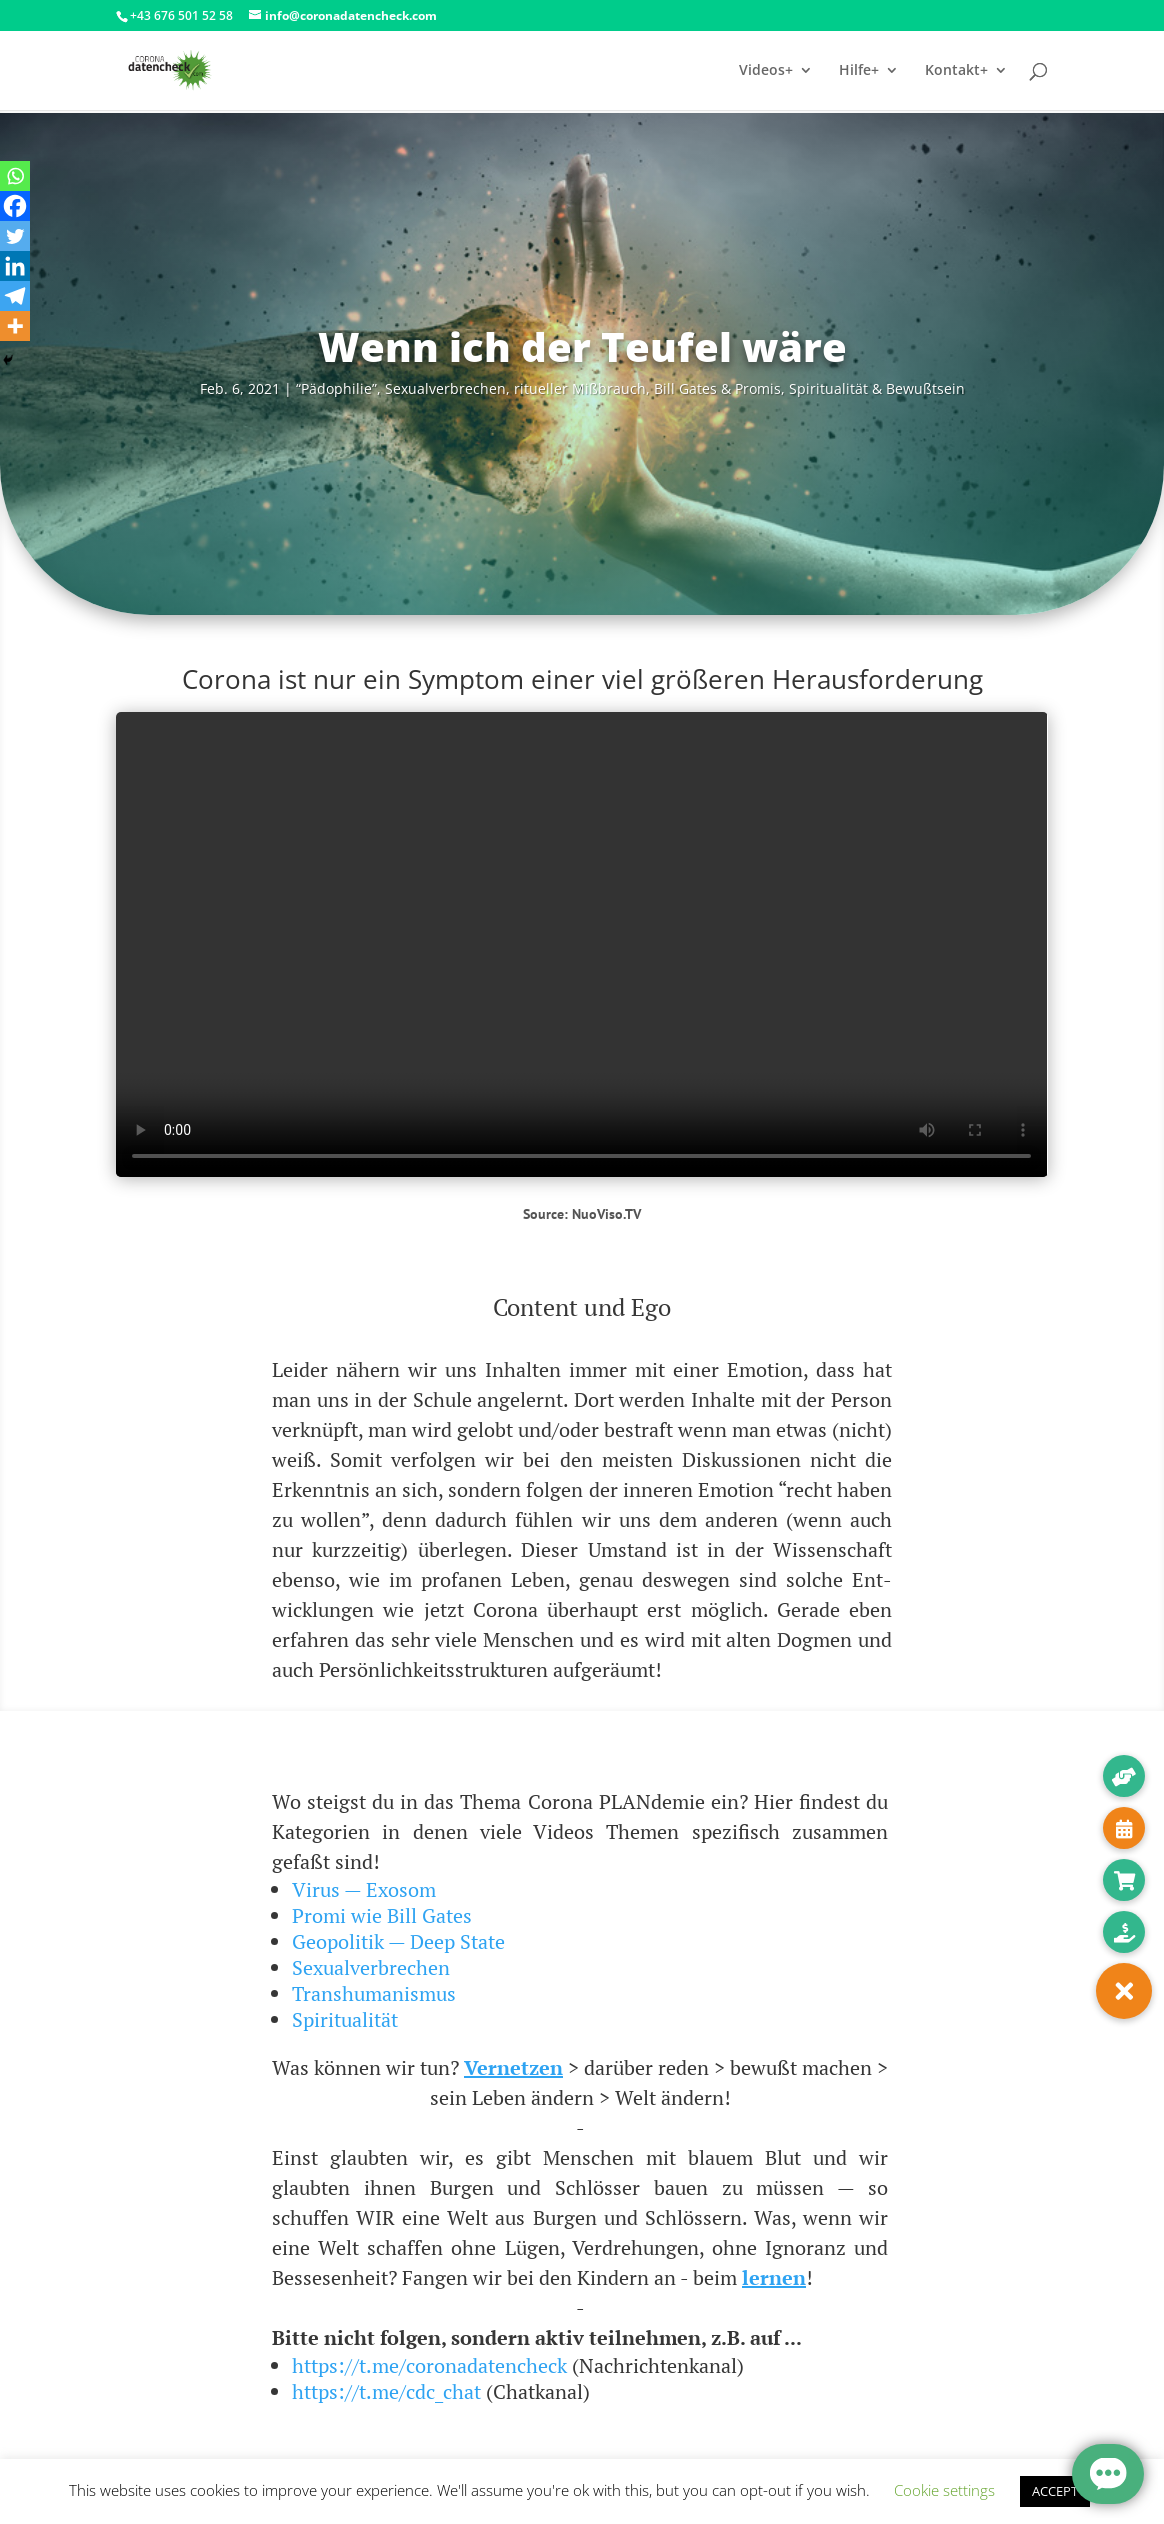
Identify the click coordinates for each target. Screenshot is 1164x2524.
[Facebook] (15, 206)
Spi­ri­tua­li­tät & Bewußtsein (877, 388)
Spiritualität (345, 2019)
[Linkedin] (15, 266)
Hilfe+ (859, 71)
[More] (15, 326)
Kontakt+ (956, 71)
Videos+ (766, 71)
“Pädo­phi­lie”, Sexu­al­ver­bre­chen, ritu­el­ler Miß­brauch (471, 388)
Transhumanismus (374, 1993)
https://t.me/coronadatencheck (429, 2365)
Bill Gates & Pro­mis (717, 388)
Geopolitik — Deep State (398, 1941)
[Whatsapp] (15, 176)
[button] (1124, 1991)
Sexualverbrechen (371, 1967)
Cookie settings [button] (944, 2490)
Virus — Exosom (364, 1889)
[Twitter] (15, 236)
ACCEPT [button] (1055, 2491)
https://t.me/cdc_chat (386, 2391)
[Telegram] (15, 296)
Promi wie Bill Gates (382, 1915)
